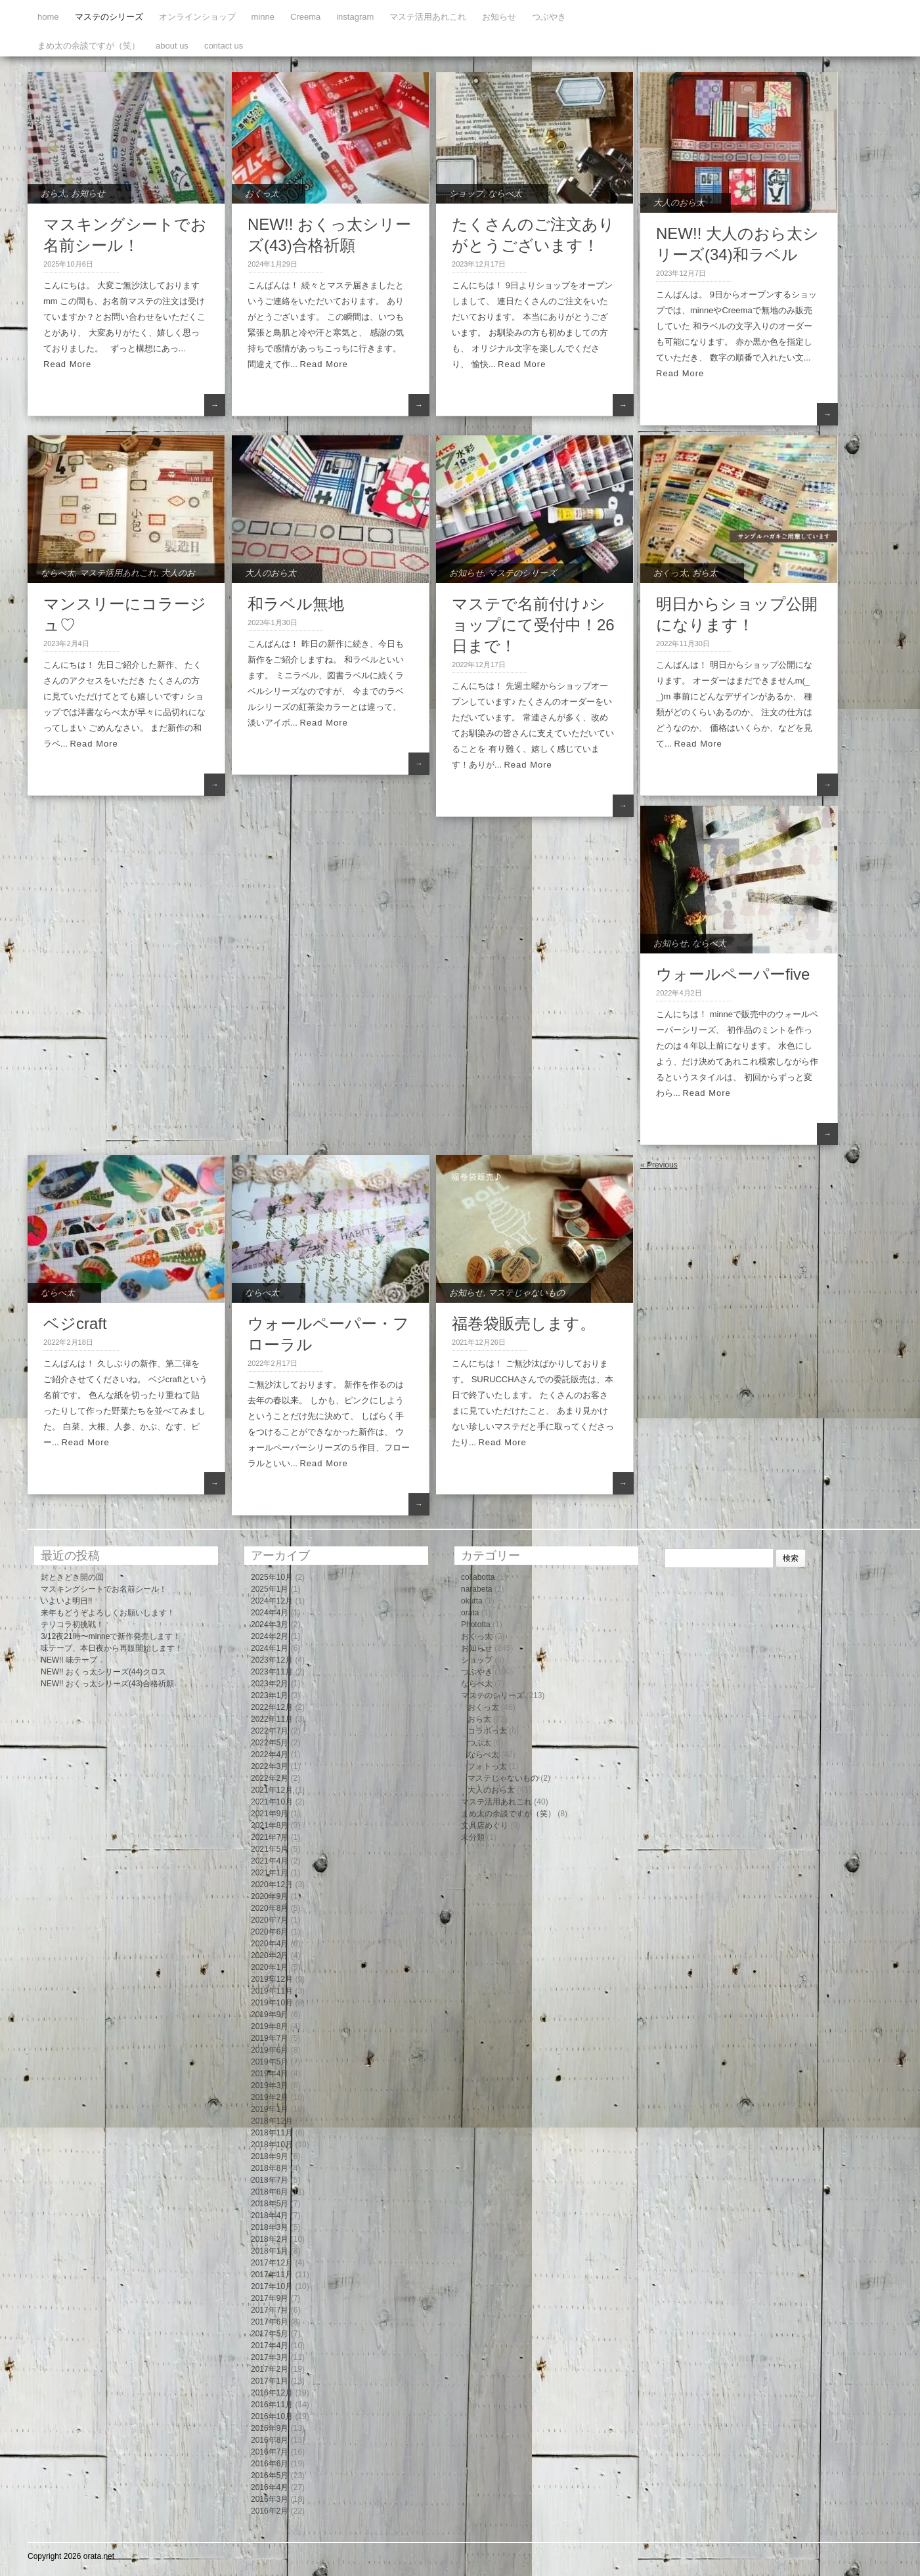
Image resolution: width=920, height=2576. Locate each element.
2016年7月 (269, 2451)
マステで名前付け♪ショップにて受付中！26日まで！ (533, 625)
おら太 (53, 193)
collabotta (477, 1577)
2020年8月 (269, 1908)
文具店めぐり (484, 1825)
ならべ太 (505, 193)
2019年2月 (269, 2097)
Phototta (476, 1624)
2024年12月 (272, 1600)
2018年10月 (272, 2144)
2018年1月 (269, 2251)
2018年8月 (269, 2168)
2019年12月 (272, 1979)
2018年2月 (269, 2239)
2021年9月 (269, 1813)
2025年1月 (269, 1589)
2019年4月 (269, 2073)
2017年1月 (269, 2381)
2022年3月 (269, 1766)
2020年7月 (269, 1920)
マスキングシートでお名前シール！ (104, 1589)
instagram (355, 17)
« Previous (659, 1164)
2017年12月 (272, 2262)
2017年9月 (269, 2298)
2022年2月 (269, 1778)
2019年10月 (272, 2002)
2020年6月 (269, 1931)
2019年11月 (272, 1991)
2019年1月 (269, 2109)
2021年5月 (269, 1849)
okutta (472, 1600)
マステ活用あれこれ (427, 17)
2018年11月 (272, 2132)
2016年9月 (269, 2428)
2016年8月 (269, 2440)
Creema (305, 17)
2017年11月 (272, 2274)
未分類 (473, 1837)
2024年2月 (269, 1636)
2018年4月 (269, 2215)
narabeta (476, 1589)
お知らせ (499, 17)
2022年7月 (269, 1731)
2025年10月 (272, 1577)
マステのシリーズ (109, 17)
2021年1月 (269, 1872)
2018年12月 (272, 2121)
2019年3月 (269, 2085)
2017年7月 (269, 2310)
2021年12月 (272, 1790)
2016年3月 (269, 2499)
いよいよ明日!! (67, 1600)
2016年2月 (269, 2511)
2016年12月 (272, 2392)
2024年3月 (269, 1624)
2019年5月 (269, 2061)
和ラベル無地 (296, 604)
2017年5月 (269, 2333)
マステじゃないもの (526, 1293)
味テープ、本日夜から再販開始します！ (112, 1648)
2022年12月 (272, 1707)
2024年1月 (269, 1648)
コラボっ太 (487, 1731)
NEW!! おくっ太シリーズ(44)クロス (103, 1671)
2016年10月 (272, 2416)
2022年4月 (269, 1754)
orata (470, 1612)
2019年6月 (269, 2050)
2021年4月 (269, 1861)
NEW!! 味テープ (69, 1660)
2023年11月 (272, 1671)
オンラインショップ (197, 17)
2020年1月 (269, 1967)
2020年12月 (272, 1884)
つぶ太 (479, 1742)
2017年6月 (269, 2321)
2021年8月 (269, 1825)
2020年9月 (269, 1896)
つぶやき (549, 17)
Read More (67, 364)
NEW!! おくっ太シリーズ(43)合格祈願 (107, 1683)
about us (172, 46)
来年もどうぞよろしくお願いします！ (108, 1612)
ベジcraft (75, 1323)
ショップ (466, 193)
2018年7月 (269, 2180)
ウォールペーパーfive (733, 974)
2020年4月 (269, 1943)
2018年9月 (269, 2156)
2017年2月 (269, 2369)
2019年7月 (269, 2038)
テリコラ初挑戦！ (72, 1624)
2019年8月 (269, 2026)
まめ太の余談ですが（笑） (88, 46)
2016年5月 (269, 2475)
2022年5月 (269, 1742)
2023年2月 (269, 1683)
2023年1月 (269, 1695)
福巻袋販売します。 (524, 1323)
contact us (223, 46)
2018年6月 (269, 2191)
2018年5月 (269, 2203)
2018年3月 (269, 2227)
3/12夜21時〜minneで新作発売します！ (111, 1636)
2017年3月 (269, 2357)
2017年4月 (269, 2345)
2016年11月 (272, 2404)
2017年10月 (272, 2286)
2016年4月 (269, 2487)
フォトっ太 (487, 1766)
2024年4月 (269, 1612)
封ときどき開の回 (72, 1577)
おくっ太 (262, 193)
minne (263, 17)
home (48, 17)
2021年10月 (272, 1801)
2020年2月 (269, 1955)
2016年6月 (269, 2463)
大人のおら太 (679, 202)
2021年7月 (269, 1837)
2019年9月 (269, 2014)
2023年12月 (272, 1660)
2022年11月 (272, 1719)
